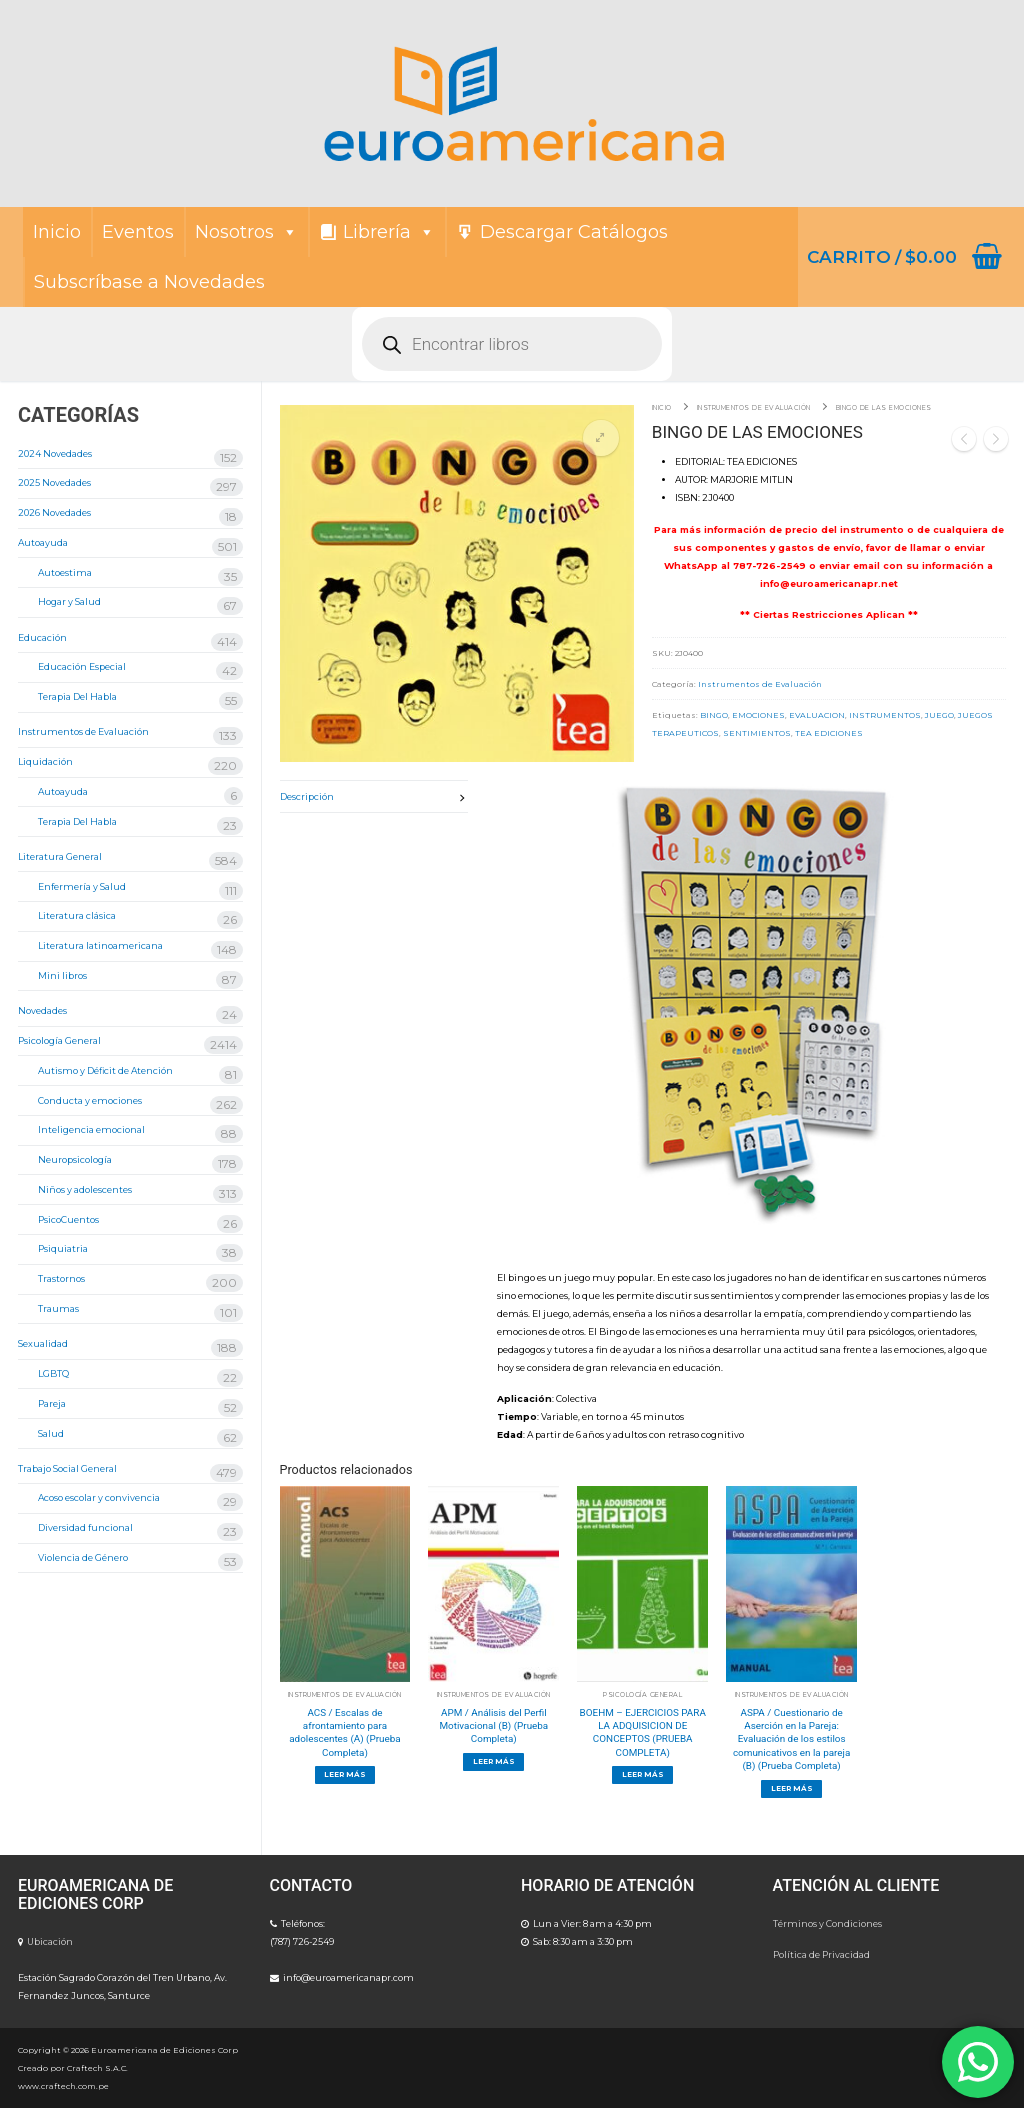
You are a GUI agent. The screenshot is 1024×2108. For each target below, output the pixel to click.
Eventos (138, 232)
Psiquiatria (63, 1248)
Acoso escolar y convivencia (99, 1497)
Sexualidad (43, 1343)
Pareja (52, 1403)
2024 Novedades (55, 453)
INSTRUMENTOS (885, 715)
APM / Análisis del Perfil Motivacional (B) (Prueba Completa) (493, 1726)
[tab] (374, 796)
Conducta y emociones (90, 1100)
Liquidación (45, 761)
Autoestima (65, 572)
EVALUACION (817, 715)
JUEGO (939, 715)
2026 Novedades (54, 512)
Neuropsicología (75, 1159)
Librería (389, 232)
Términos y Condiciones (827, 1923)
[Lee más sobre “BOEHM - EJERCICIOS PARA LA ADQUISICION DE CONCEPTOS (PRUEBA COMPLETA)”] (642, 1775)
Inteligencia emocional (91, 1129)
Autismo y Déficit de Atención (105, 1070)
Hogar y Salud (69, 601)
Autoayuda (43, 542)
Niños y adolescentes (85, 1189)
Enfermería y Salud (82, 886)
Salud (51, 1433)
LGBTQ (53, 1373)
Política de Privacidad (821, 1954)
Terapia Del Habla (77, 696)
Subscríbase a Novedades (149, 282)
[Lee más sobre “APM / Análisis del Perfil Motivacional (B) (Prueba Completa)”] (493, 1762)
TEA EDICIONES (829, 733)
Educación (42, 637)
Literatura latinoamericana (100, 945)
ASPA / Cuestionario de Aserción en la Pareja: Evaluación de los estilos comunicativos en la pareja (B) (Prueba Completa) (791, 1739)
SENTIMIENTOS (757, 733)
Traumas (58, 1308)
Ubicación (50, 1941)
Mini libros (62, 975)
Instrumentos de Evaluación (754, 408)
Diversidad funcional (85, 1527)
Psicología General (642, 1695)
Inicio (57, 232)
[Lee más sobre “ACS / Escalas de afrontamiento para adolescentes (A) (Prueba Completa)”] (345, 1775)
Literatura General (60, 856)
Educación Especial (82, 666)
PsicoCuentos (68, 1219)
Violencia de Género (83, 1557)
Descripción (307, 796)
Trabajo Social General (67, 1468)
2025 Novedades (54, 482)
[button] (601, 438)
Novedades (42, 1010)
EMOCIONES (758, 715)
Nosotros (246, 232)
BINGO (714, 715)
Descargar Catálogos (574, 232)
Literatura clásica (77, 915)
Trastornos (61, 1278)
